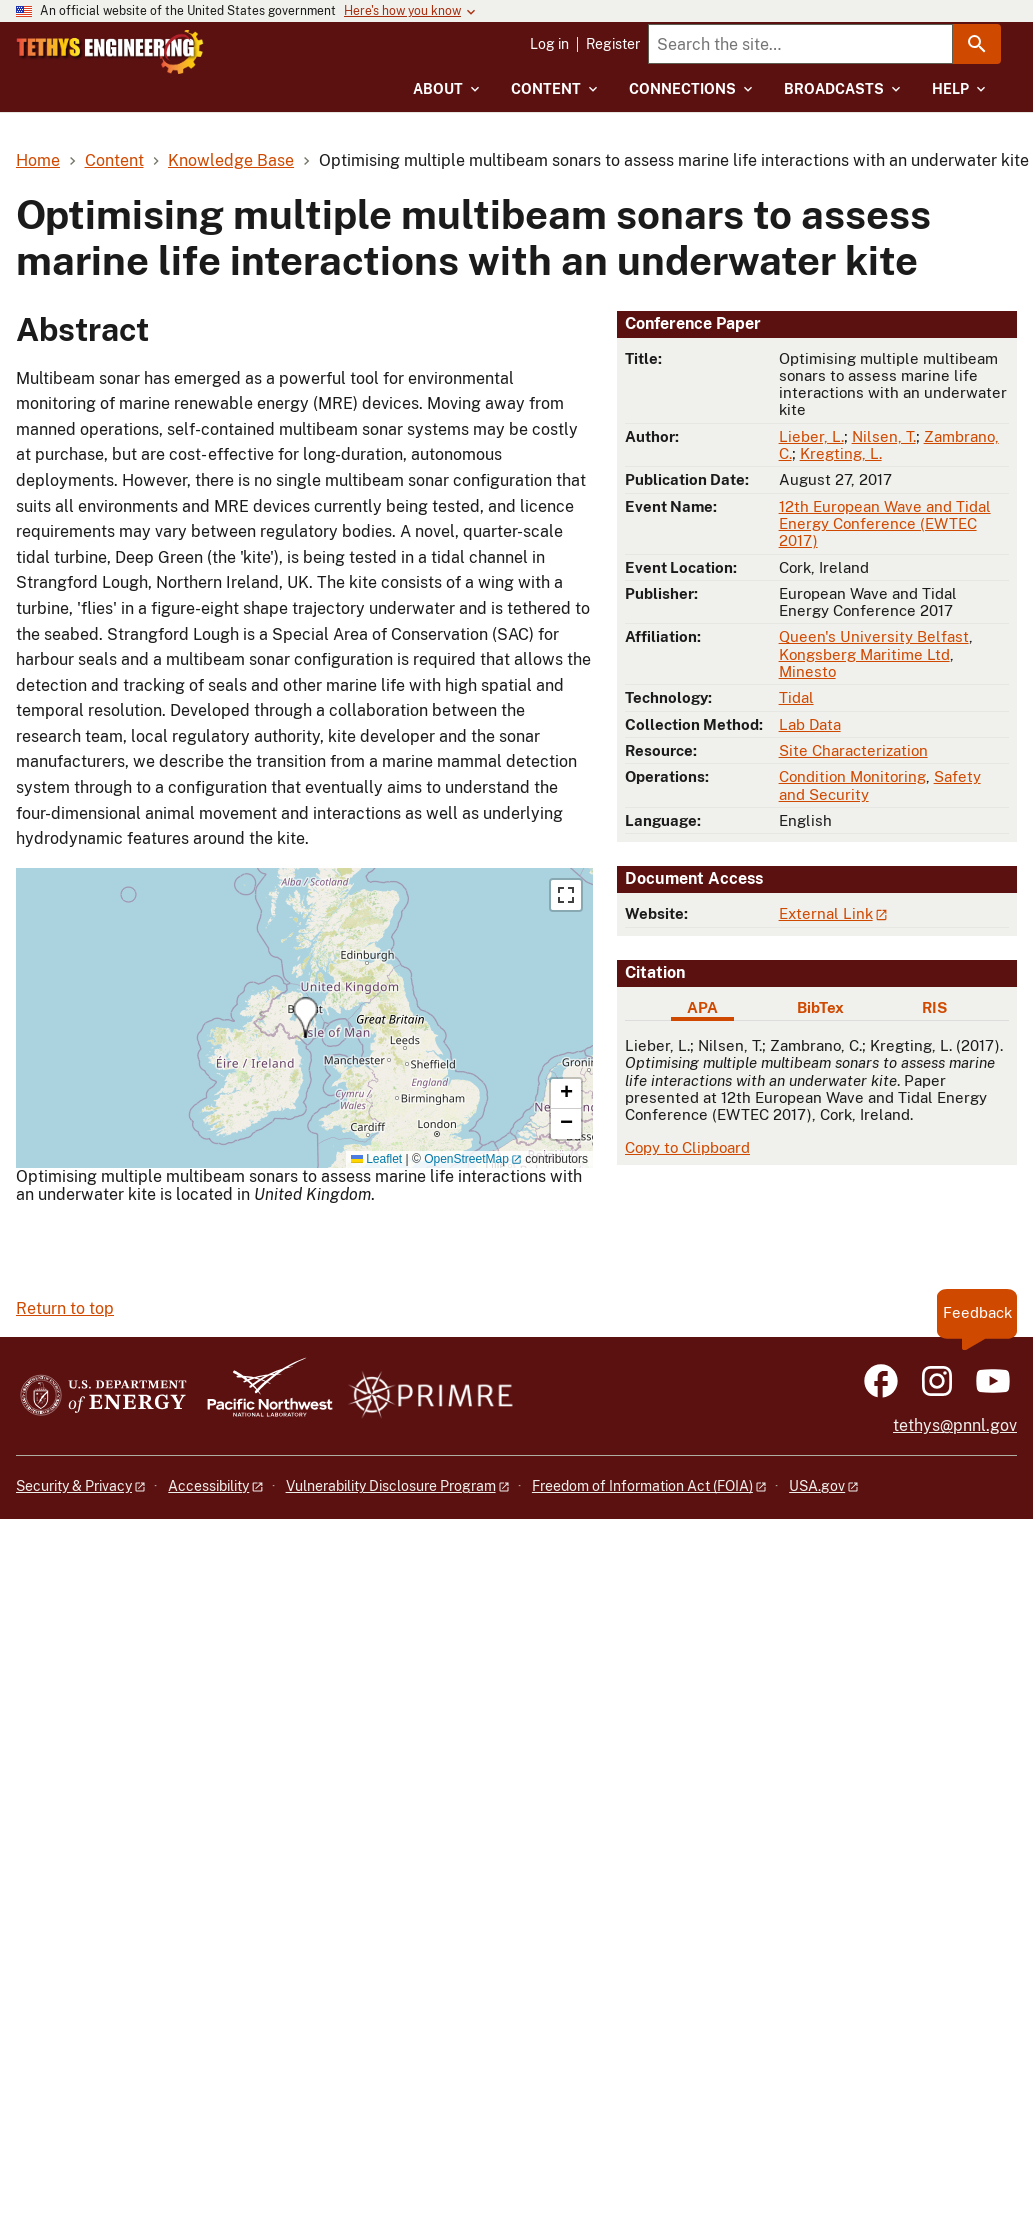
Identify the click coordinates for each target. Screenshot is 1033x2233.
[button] (305, 1017)
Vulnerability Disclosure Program (391, 1486)
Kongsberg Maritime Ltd (864, 654)
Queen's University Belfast (874, 636)
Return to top (65, 1308)
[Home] (181, 52)
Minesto (807, 671)
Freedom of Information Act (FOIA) (642, 1486)
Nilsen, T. (884, 436)
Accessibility (208, 1486)
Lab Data (810, 724)
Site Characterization (853, 750)
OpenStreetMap (466, 1159)
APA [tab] (702, 1007)
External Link (826, 913)
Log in (549, 44)
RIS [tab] (934, 1007)
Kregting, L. (841, 453)
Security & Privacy (74, 1486)
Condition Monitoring (852, 776)
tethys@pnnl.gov (955, 1425)
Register (613, 44)
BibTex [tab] (820, 1007)
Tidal (796, 697)
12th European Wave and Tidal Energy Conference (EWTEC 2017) (885, 524)
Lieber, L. (811, 436)
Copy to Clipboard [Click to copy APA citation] (687, 1147)
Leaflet (376, 1159)
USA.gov (817, 1486)
